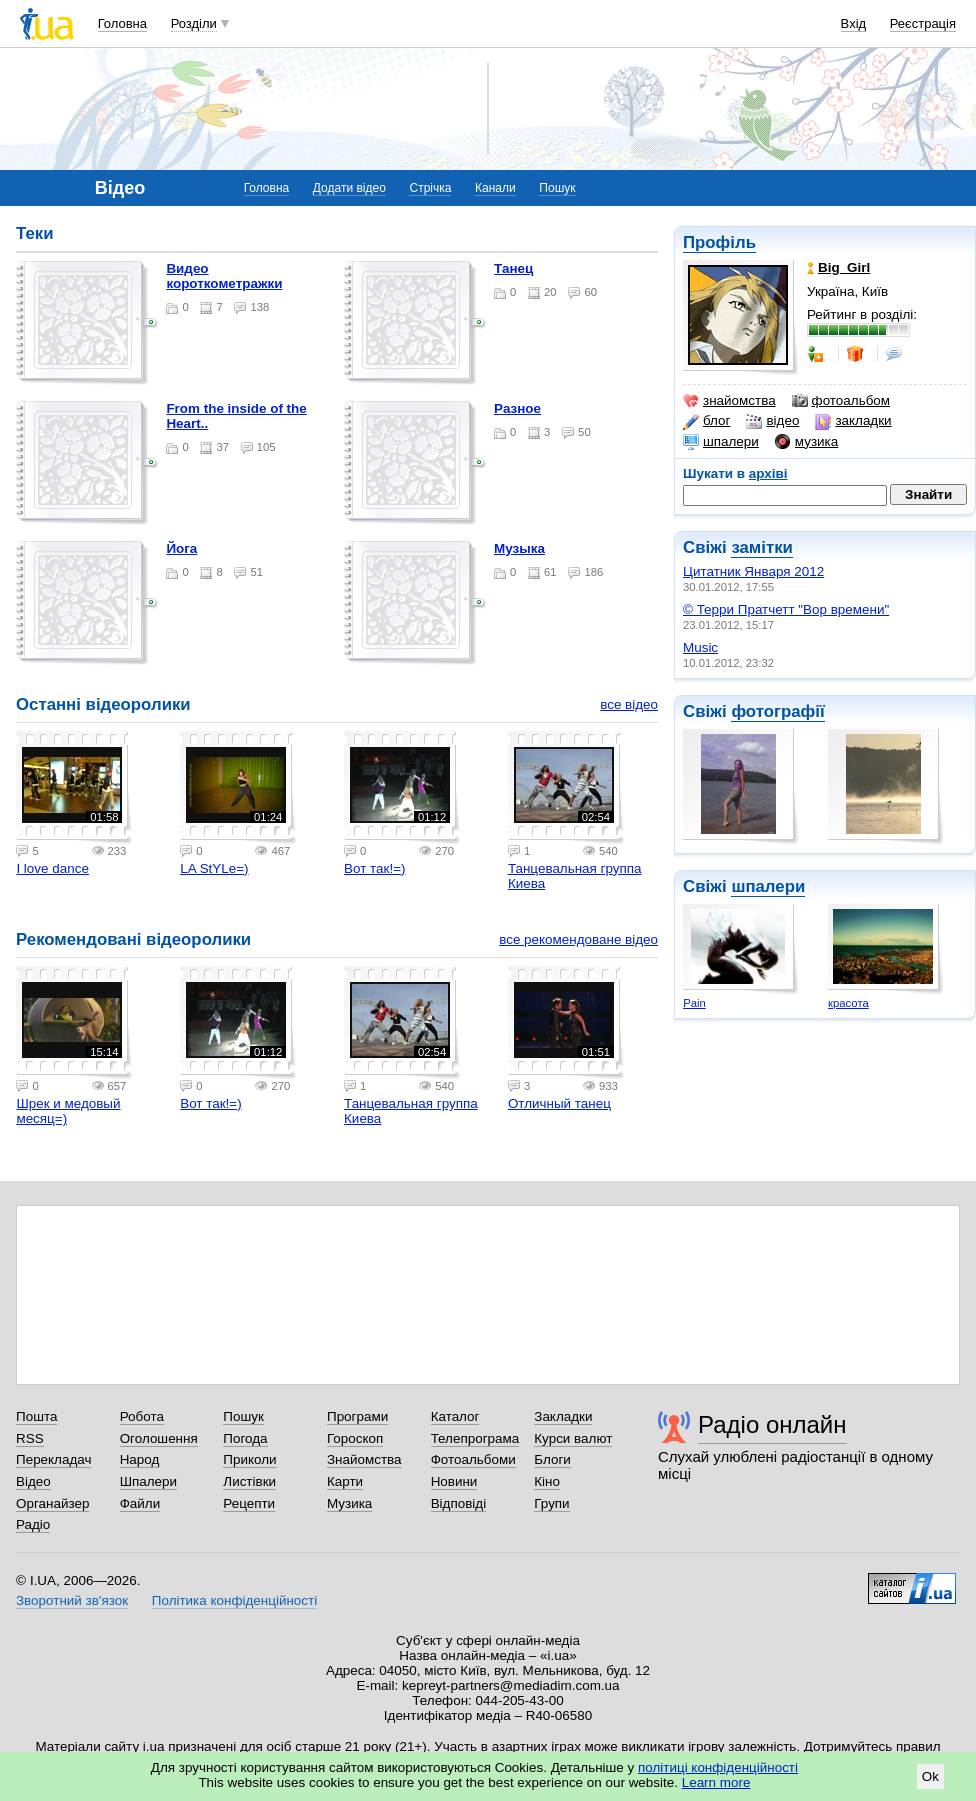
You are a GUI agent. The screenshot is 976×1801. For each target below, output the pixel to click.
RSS (30, 1438)
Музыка (519, 548)
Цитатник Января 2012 (753, 571)
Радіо (33, 1524)
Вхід (854, 23)
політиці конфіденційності (718, 1767)
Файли (140, 1503)
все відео (629, 704)
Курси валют (573, 1438)
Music (700, 647)
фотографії (777, 711)
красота (848, 1003)
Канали (495, 188)
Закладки (563, 1416)
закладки (853, 421)
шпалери (721, 442)
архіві (768, 473)
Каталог (455, 1416)
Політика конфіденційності (234, 1600)
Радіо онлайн (772, 1424)
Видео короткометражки (224, 276)
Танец (513, 268)
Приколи (249, 1459)
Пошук (557, 188)
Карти (345, 1481)
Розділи (194, 23)
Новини (454, 1481)
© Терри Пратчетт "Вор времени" (786, 609)
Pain (694, 1003)
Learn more (716, 1782)
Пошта (36, 1416)
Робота (142, 1416)
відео (772, 421)
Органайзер (52, 1503)
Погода (245, 1438)
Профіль (719, 242)
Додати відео (349, 188)
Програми (357, 1416)
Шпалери (148, 1481)
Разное (517, 408)
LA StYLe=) (214, 868)
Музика (349, 1503)
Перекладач (53, 1459)
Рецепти (249, 1503)
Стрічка (430, 188)
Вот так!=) (374, 868)
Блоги (552, 1459)
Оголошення (159, 1438)
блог (706, 421)
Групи (551, 1503)
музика (806, 442)
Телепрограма (475, 1438)
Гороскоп (355, 1438)
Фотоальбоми (473, 1459)
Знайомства (364, 1459)
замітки (762, 547)
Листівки (249, 1481)
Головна (122, 23)
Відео (33, 1481)
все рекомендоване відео (578, 939)
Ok (930, 1776)
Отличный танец (559, 1103)
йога (181, 548)
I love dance (52, 868)
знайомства (729, 401)
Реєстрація (923, 23)
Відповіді (459, 1503)
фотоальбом (841, 401)
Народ (140, 1459)
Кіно (547, 1481)
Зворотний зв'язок (72, 1600)
